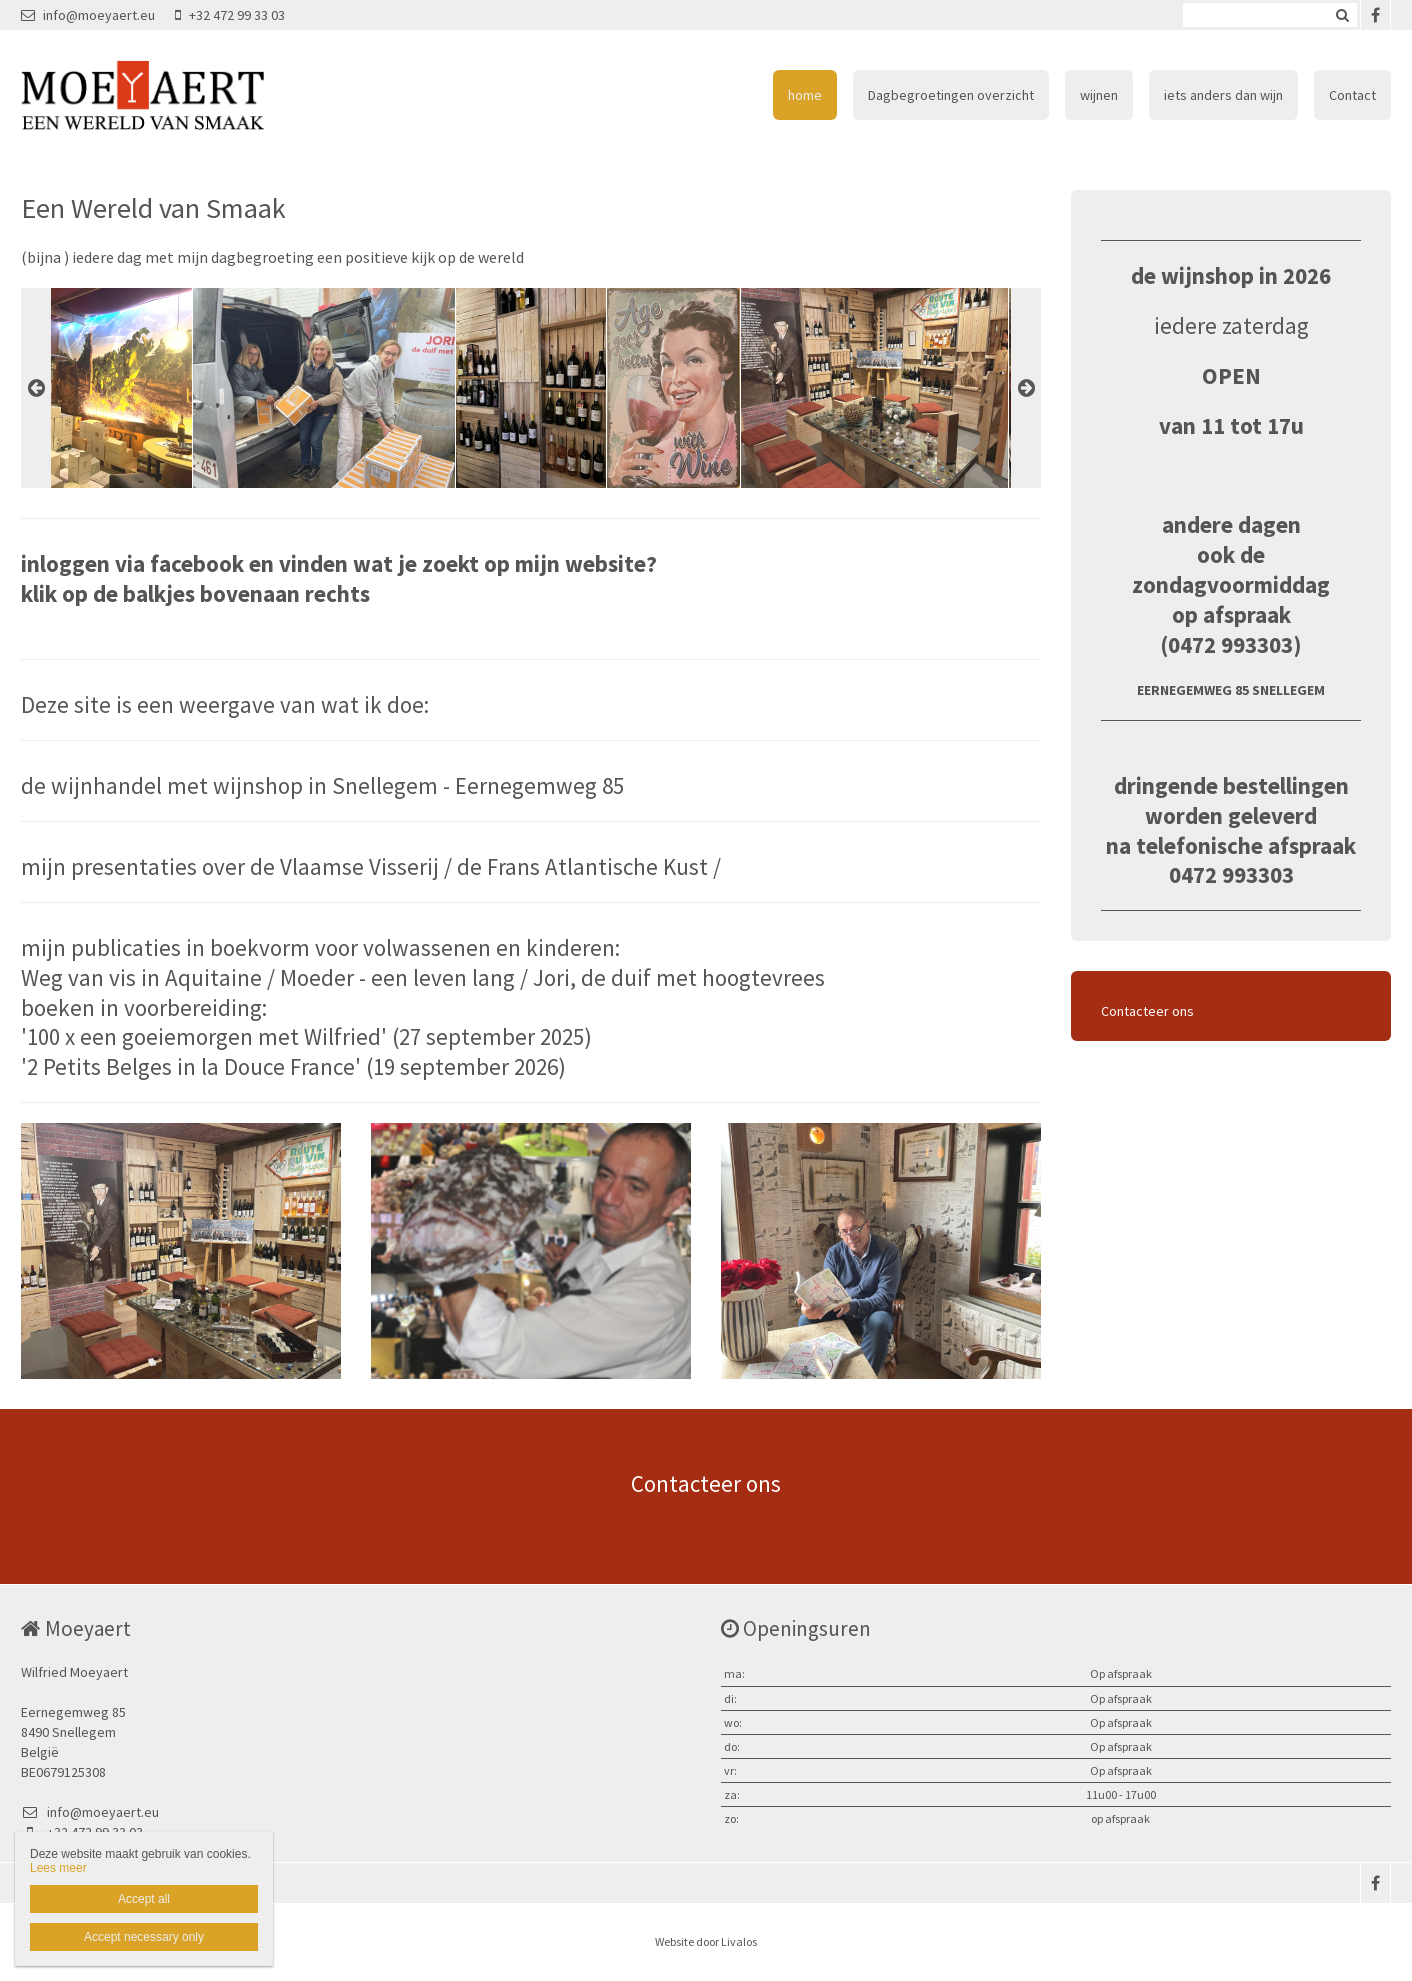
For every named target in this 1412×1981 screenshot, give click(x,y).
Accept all (144, 1899)
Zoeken (1342, 15)
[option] (531, 388)
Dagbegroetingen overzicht (951, 95)
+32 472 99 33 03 (230, 15)
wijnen (1099, 95)
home (805, 95)
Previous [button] (36, 388)
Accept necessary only (144, 1937)
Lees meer (58, 1868)
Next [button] (1026, 388)
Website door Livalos (706, 1941)
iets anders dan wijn (1223, 95)
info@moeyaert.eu (88, 15)
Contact (1352, 95)
